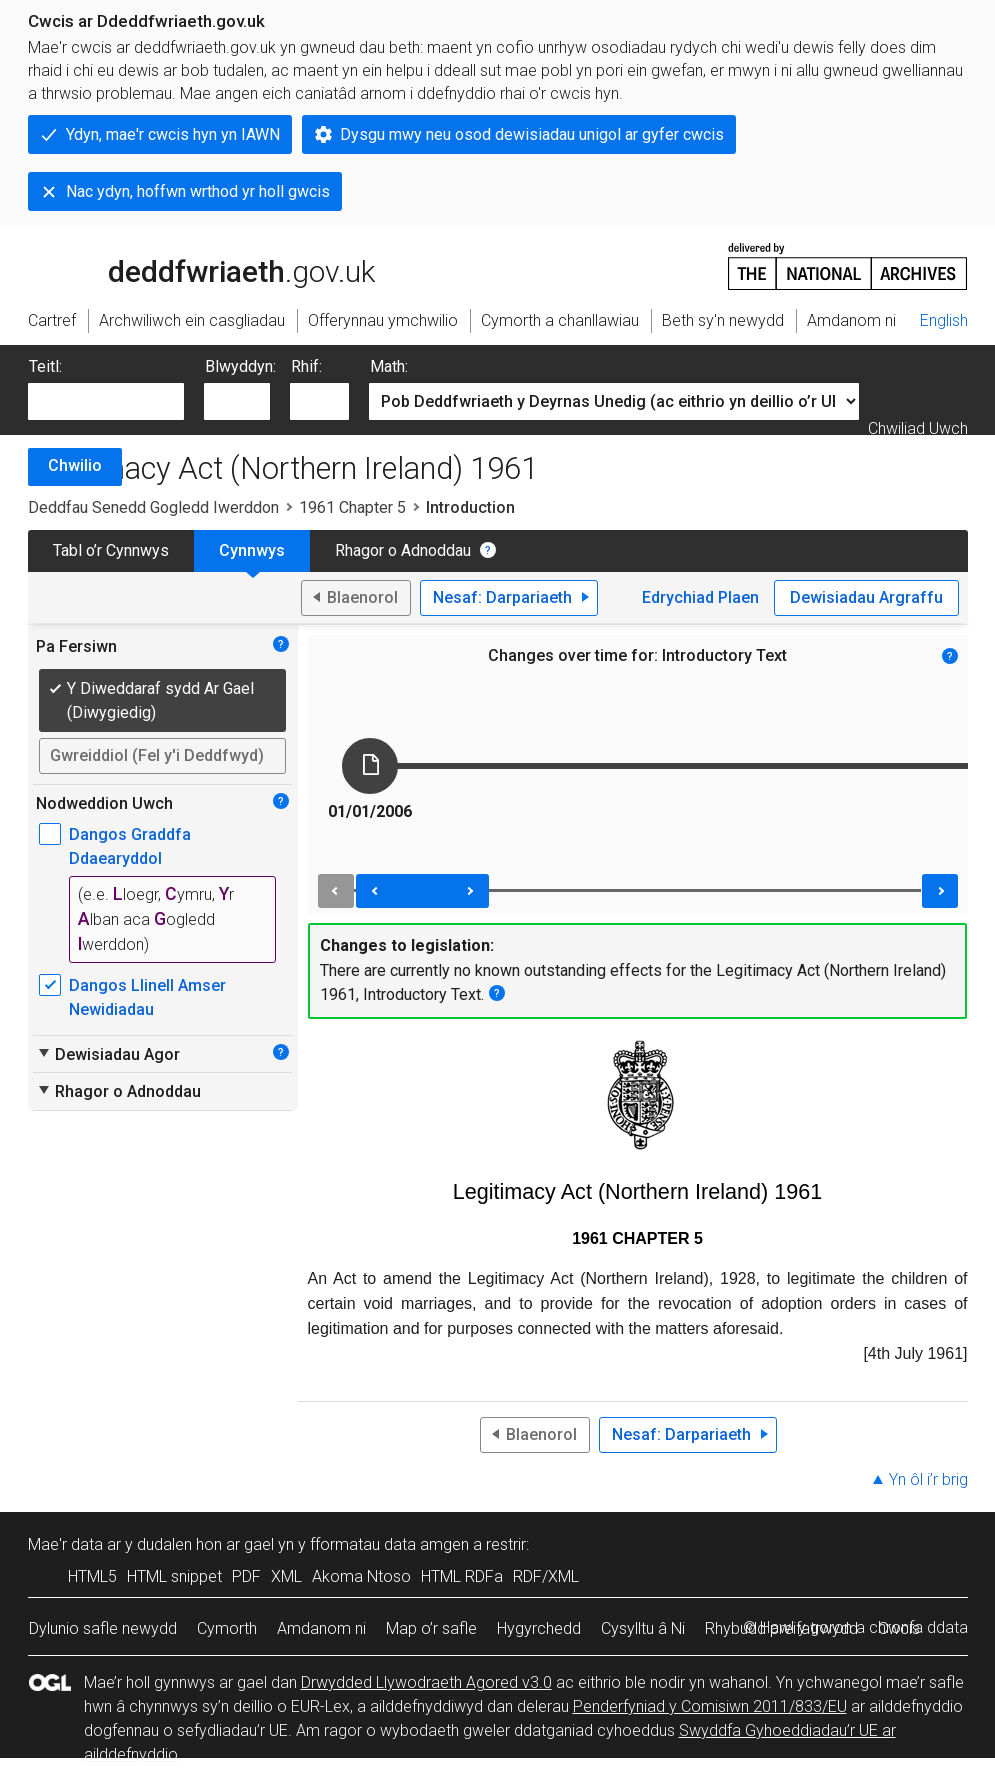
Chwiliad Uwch (918, 428)
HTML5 (92, 1576)
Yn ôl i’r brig (928, 1479)
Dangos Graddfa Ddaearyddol (130, 846)
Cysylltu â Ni (643, 1628)
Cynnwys (252, 550)
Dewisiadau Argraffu (866, 597)
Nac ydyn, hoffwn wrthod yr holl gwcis (198, 191)
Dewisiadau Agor (108, 1054)
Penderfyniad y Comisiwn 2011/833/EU (710, 1706)
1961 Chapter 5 (352, 507)
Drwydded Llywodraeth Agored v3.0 (426, 1682)
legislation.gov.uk (186, 265)
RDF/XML (546, 1576)
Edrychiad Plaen (700, 597)
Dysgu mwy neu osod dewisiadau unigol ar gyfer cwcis (532, 134)
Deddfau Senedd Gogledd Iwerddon (153, 507)
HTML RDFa (462, 1576)
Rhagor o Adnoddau (403, 550)
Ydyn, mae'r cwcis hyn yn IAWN (173, 134)
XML (286, 1576)
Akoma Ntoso (361, 1576)
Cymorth (227, 1628)
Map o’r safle (431, 1628)
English (944, 320)
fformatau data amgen (389, 1544)
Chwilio (75, 465)
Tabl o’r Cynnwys (111, 550)
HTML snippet (174, 1576)
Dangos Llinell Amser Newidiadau (147, 997)
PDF (246, 1576)
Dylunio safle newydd (103, 1628)
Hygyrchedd (539, 1628)
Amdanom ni (321, 1628)
